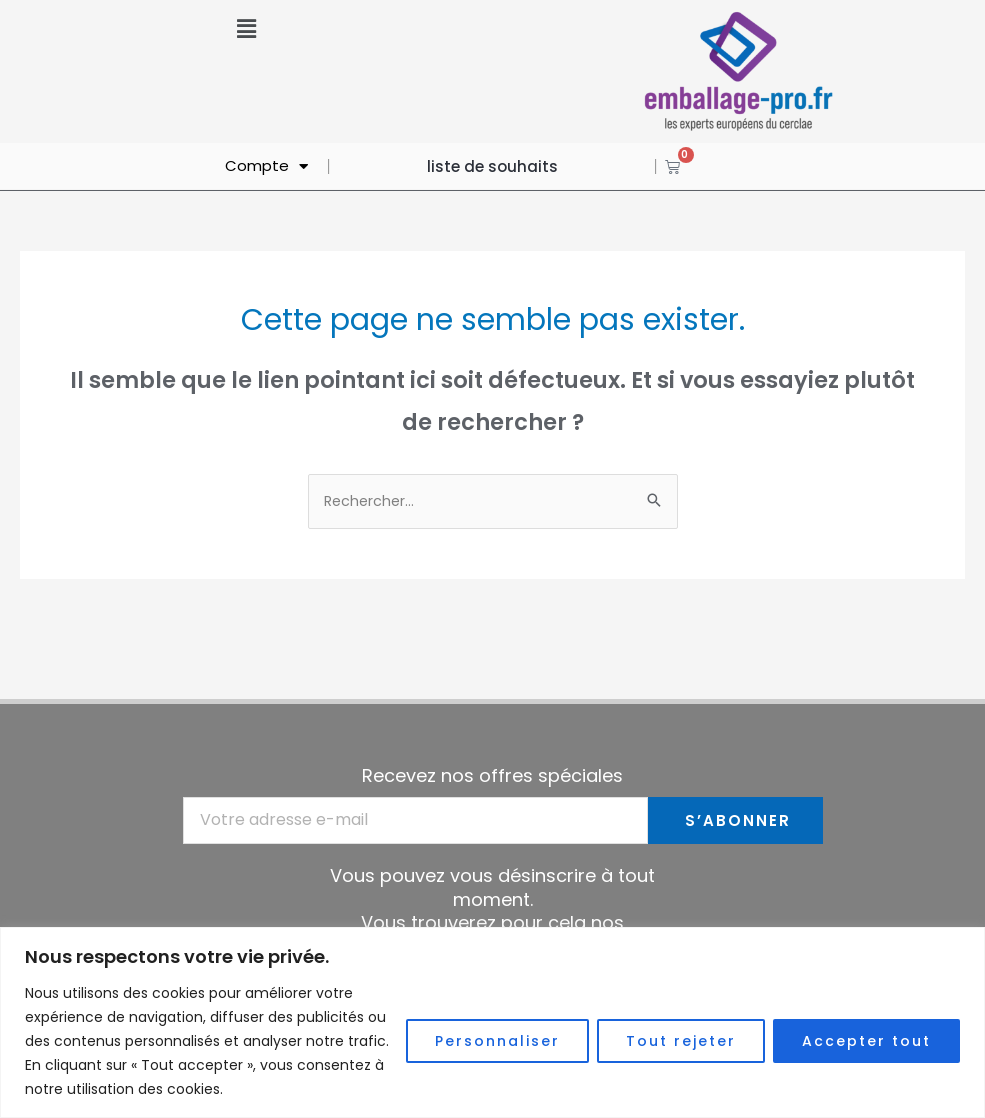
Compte (266, 166)
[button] (246, 29)
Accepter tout (866, 1041)
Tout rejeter (681, 1041)
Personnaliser (497, 1041)
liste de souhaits (492, 166)
